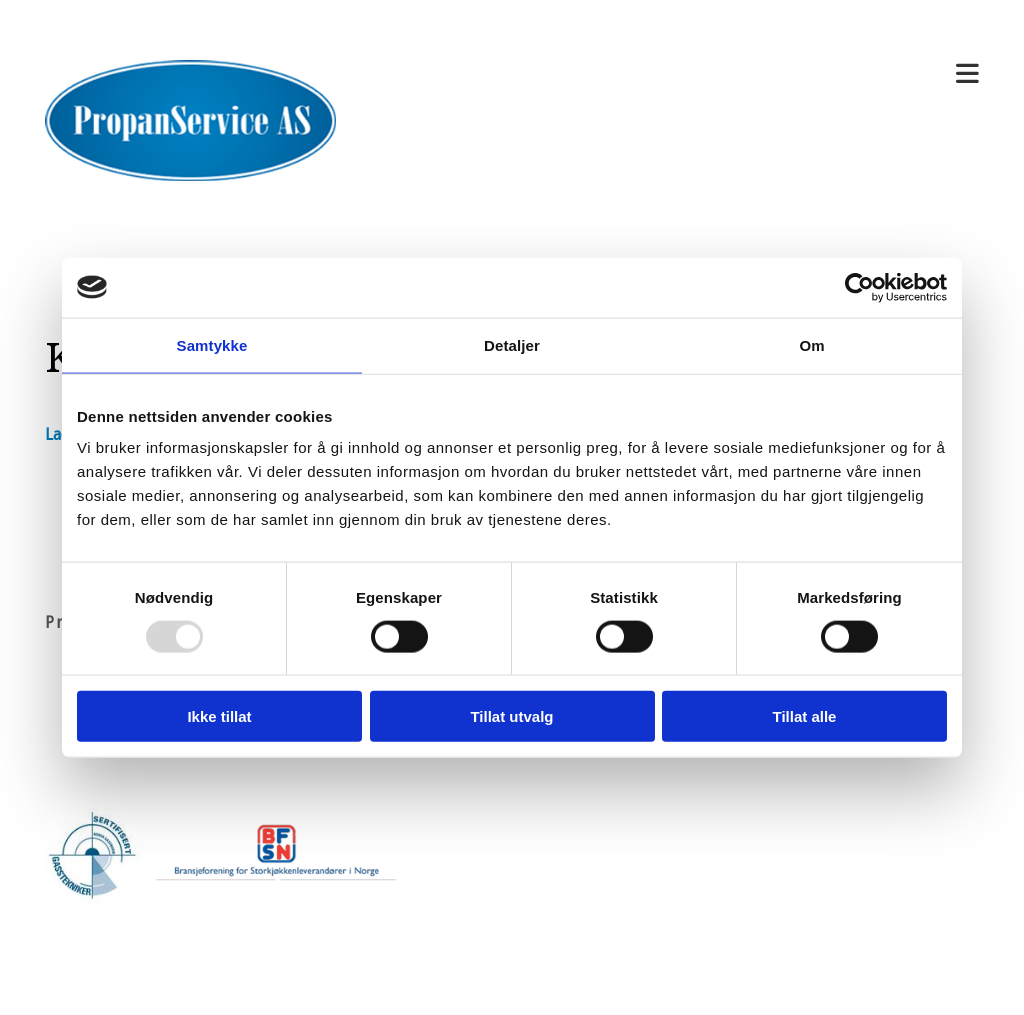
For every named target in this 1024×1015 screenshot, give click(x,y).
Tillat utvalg (511, 716)
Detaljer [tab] (512, 344)
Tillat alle (805, 716)
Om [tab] (811, 344)
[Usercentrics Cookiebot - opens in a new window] (859, 287)
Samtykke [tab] (212, 344)
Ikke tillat (219, 716)
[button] (672, 75)
